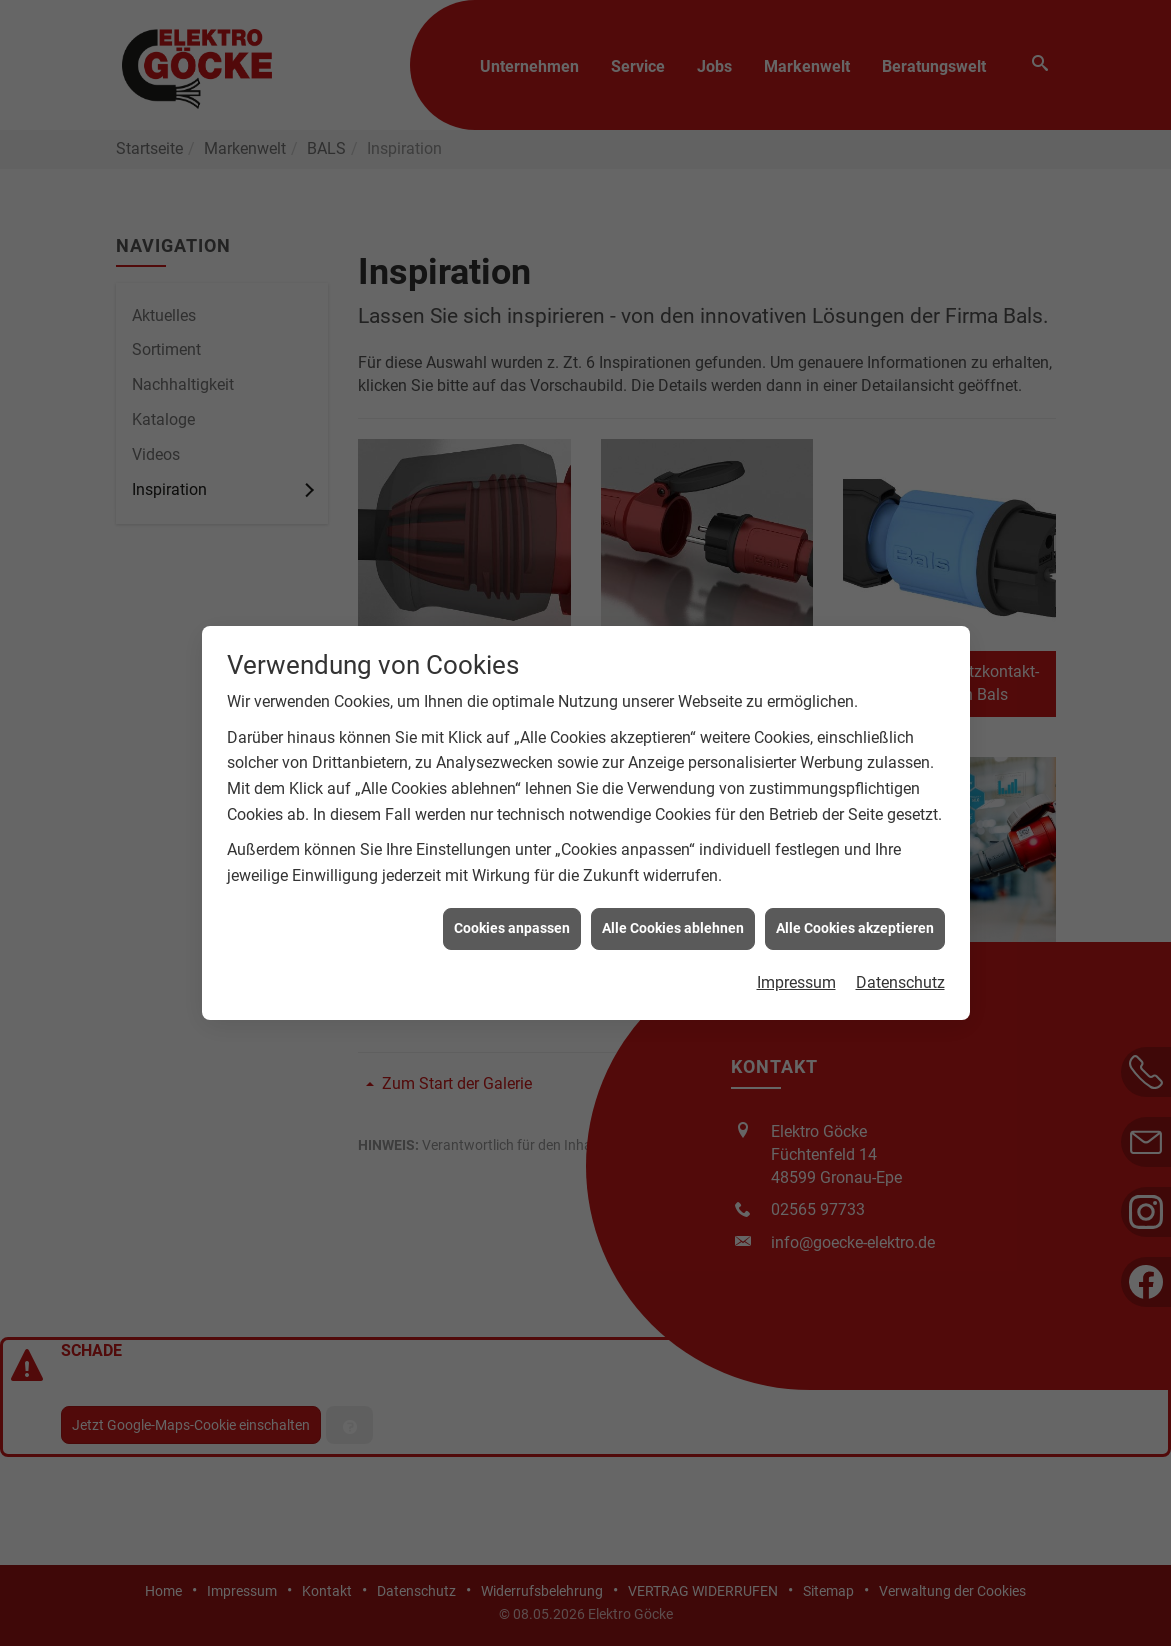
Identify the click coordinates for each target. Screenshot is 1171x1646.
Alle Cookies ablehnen (673, 916)
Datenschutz (900, 970)
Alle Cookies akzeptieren (855, 916)
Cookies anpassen (512, 916)
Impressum (796, 970)
